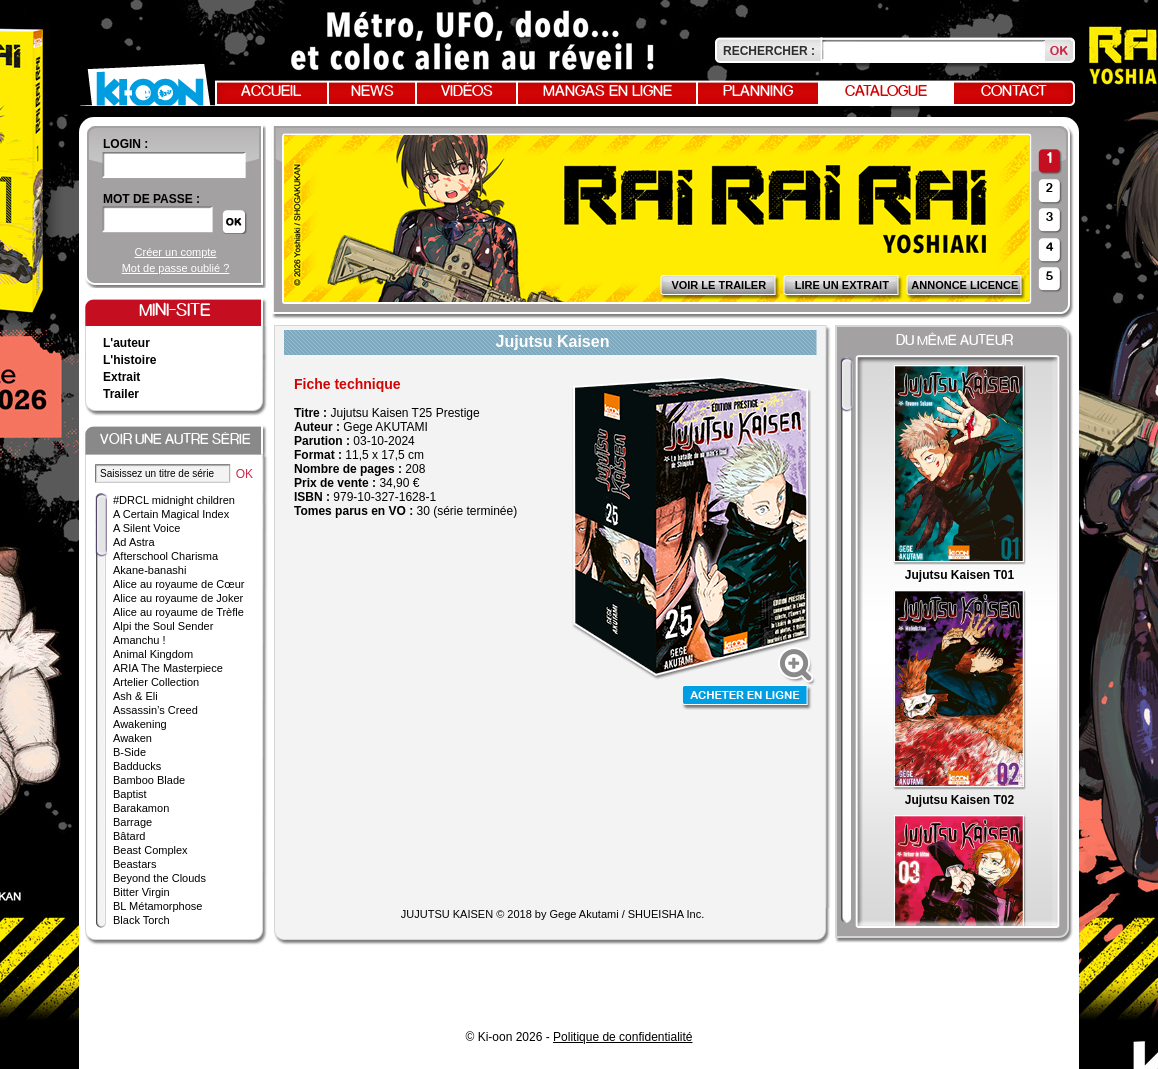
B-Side (129, 752)
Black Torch (141, 920)
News (372, 92)
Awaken (132, 738)
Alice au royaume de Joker (178, 598)
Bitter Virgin (141, 892)
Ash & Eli (135, 696)
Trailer (121, 394)
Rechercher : (769, 51)
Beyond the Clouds (159, 878)
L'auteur (126, 343)
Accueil (271, 92)
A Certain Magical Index (171, 514)
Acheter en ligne (747, 697)
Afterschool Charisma (165, 556)
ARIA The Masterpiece (168, 668)
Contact (1014, 92)
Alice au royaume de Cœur (178, 584)
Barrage (132, 822)
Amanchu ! (139, 640)
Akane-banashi (149, 570)
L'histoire (130, 360)
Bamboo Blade (149, 780)
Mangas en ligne (607, 92)
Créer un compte (176, 252)
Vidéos (467, 92)
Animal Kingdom (153, 654)
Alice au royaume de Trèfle (178, 612)
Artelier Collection (156, 682)
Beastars (134, 864)
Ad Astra (134, 542)
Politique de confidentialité (622, 1037)
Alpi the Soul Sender (163, 626)
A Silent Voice (146, 528)
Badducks (137, 766)
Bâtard (129, 836)
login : (125, 144)
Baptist (130, 794)
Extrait (121, 377)
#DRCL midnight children (174, 500)
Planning (758, 92)
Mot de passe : (151, 199)
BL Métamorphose (157, 906)
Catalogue (886, 92)
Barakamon (141, 808)
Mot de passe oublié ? (176, 268)
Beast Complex (150, 850)
